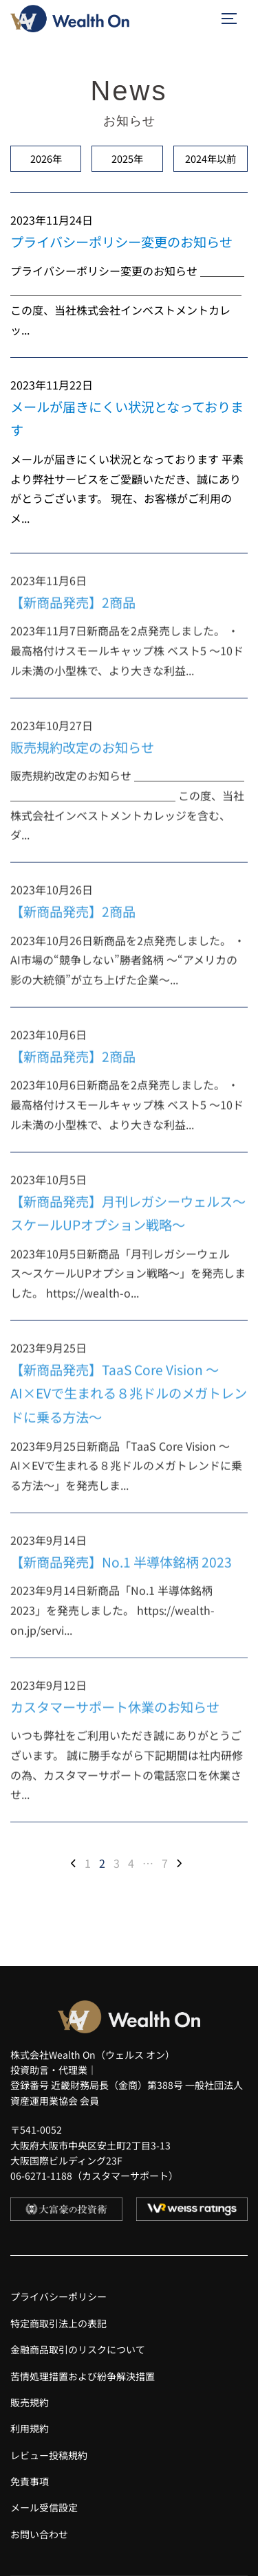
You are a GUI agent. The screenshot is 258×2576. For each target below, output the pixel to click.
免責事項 (29, 2481)
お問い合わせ (39, 2534)
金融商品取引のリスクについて (77, 2349)
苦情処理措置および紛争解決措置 (82, 2376)
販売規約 (29, 2402)
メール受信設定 (44, 2507)
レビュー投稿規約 (48, 2455)
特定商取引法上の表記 (58, 2323)
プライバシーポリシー (58, 2296)
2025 (127, 158)
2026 (46, 158)
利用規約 (29, 2428)
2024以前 (210, 158)
